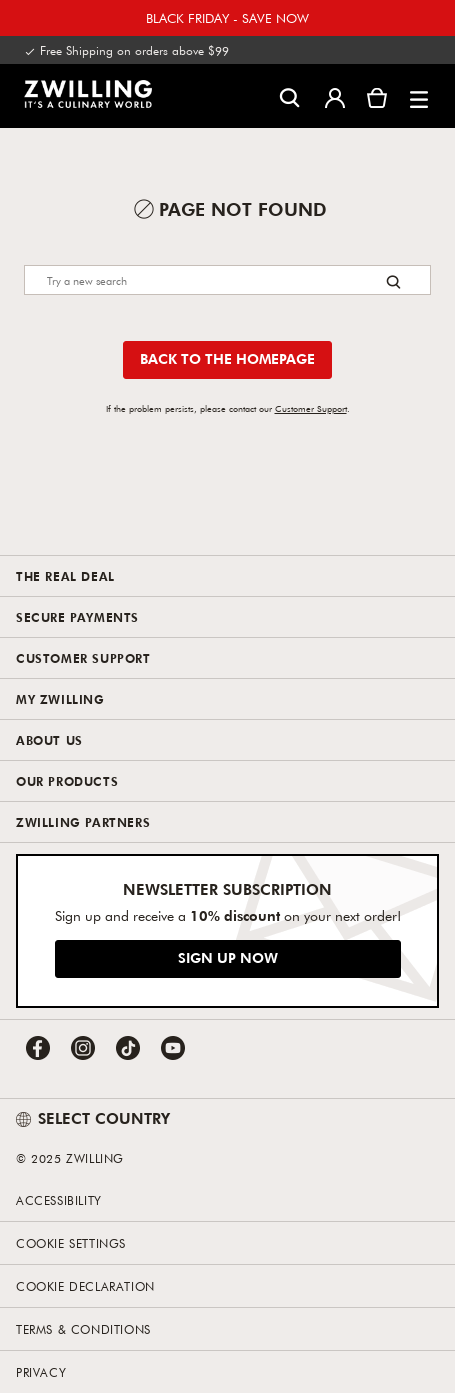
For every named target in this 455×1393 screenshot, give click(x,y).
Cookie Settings (71, 1243)
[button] (419, 96)
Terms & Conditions (83, 1329)
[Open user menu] (335, 96)
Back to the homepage (227, 358)
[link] (88, 94)
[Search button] (393, 281)
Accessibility (59, 1200)
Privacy (41, 1372)
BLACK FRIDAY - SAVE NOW (227, 18)
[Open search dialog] (289, 96)
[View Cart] (377, 96)
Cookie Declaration (85, 1286)
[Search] (227, 280)
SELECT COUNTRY (93, 1118)
